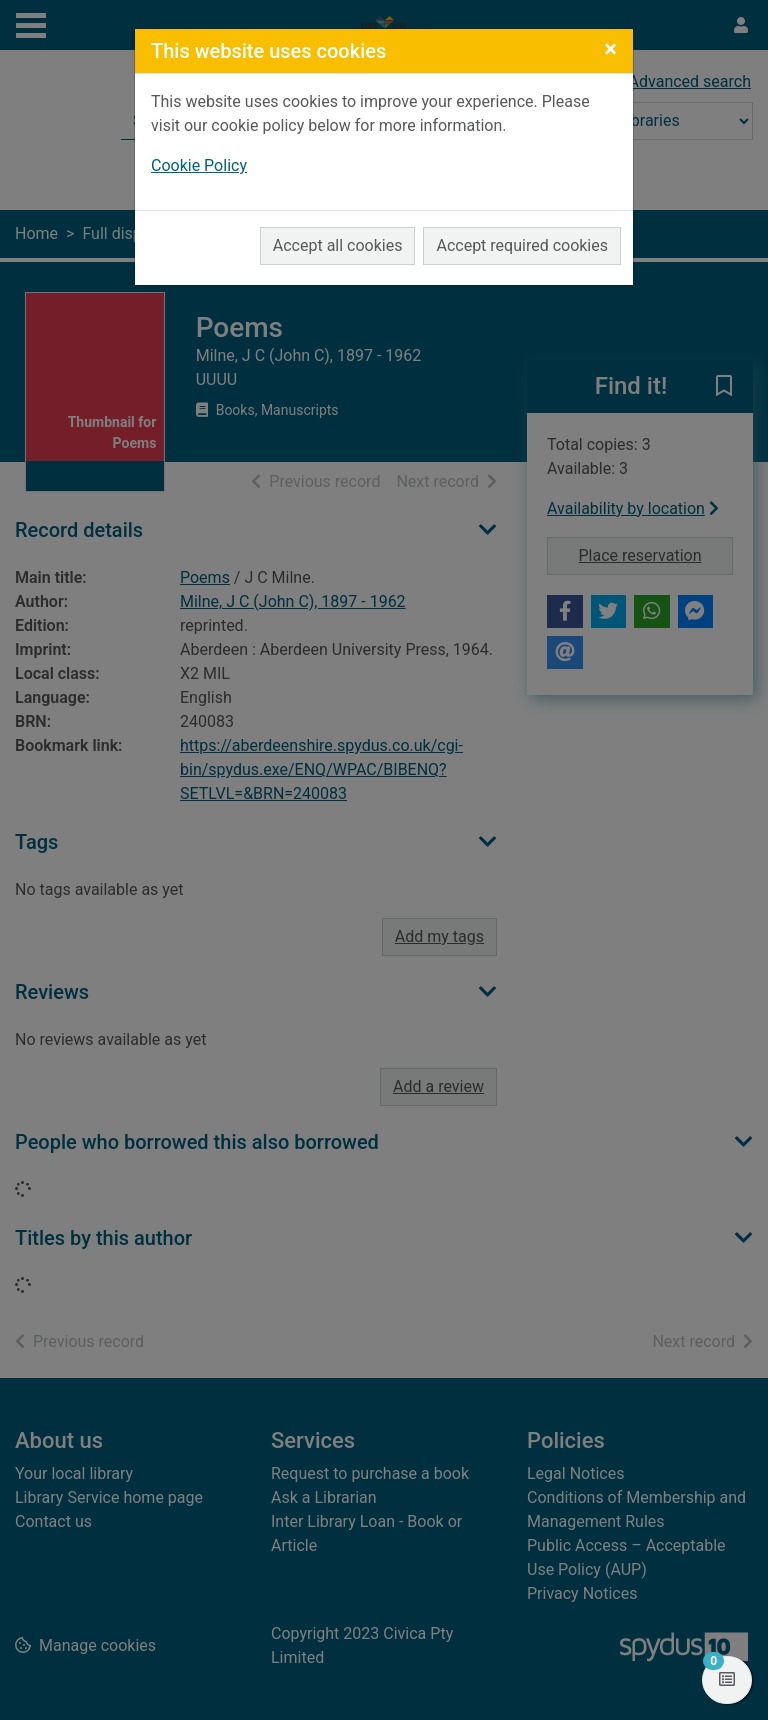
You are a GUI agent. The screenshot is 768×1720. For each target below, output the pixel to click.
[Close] (610, 49)
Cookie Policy (199, 165)
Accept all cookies (338, 245)
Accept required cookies (522, 245)
